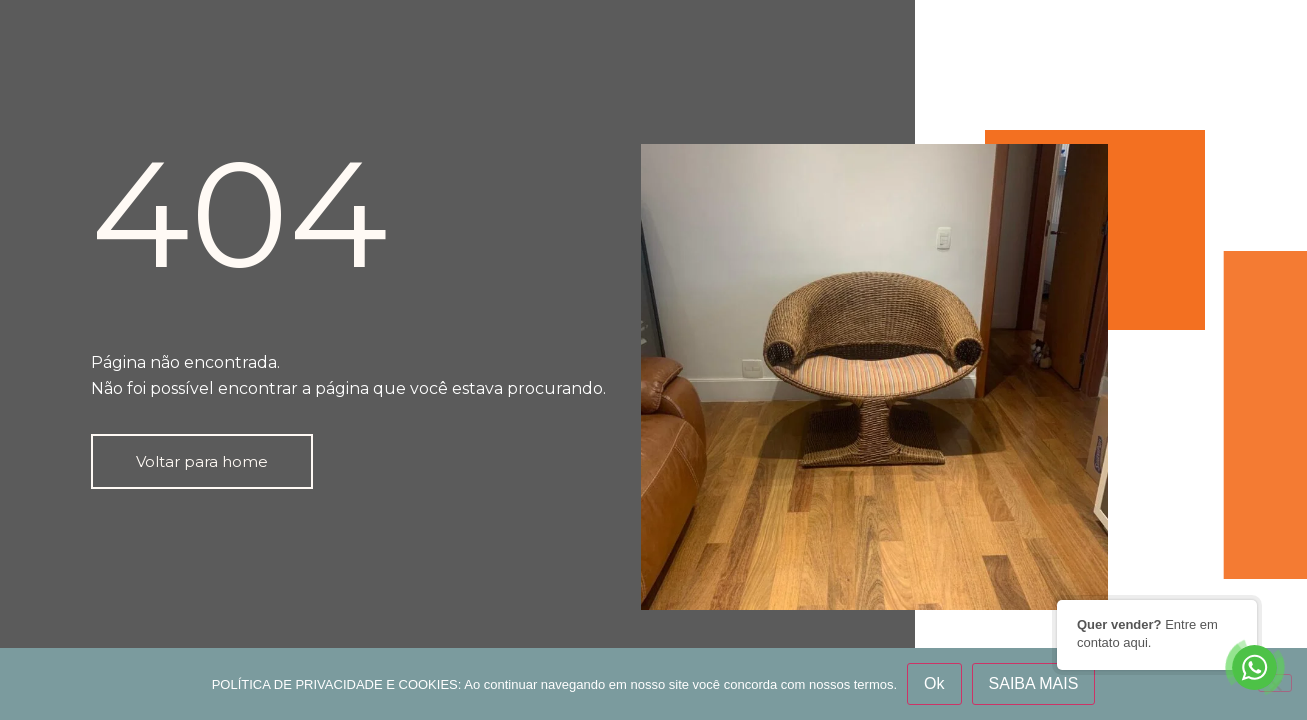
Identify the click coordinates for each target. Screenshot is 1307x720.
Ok (934, 683)
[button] (202, 461)
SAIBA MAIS (1034, 683)
